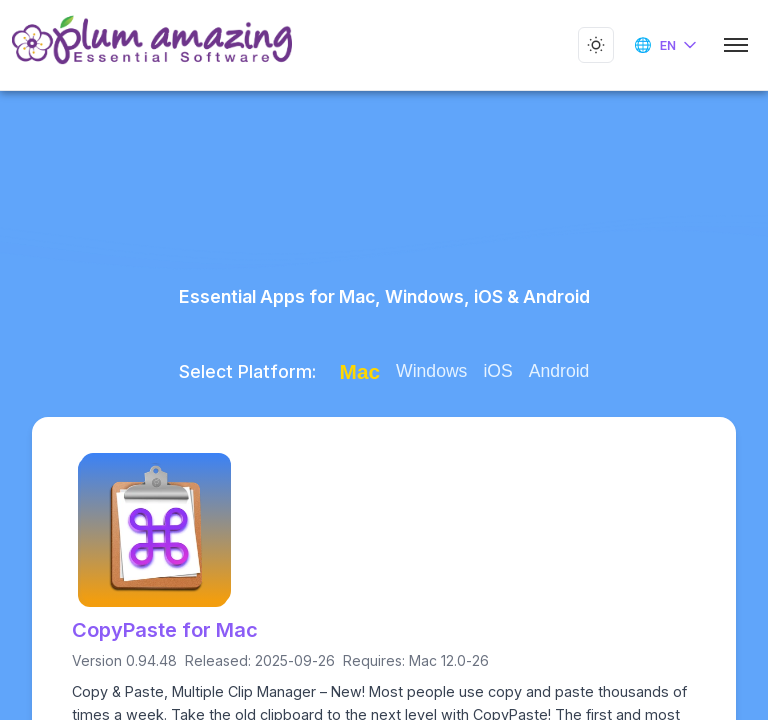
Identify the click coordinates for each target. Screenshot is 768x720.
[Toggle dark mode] (596, 45)
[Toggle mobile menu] (736, 45)
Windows (425, 371)
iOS (491, 371)
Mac (353, 371)
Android (552, 371)
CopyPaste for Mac (162, 630)
